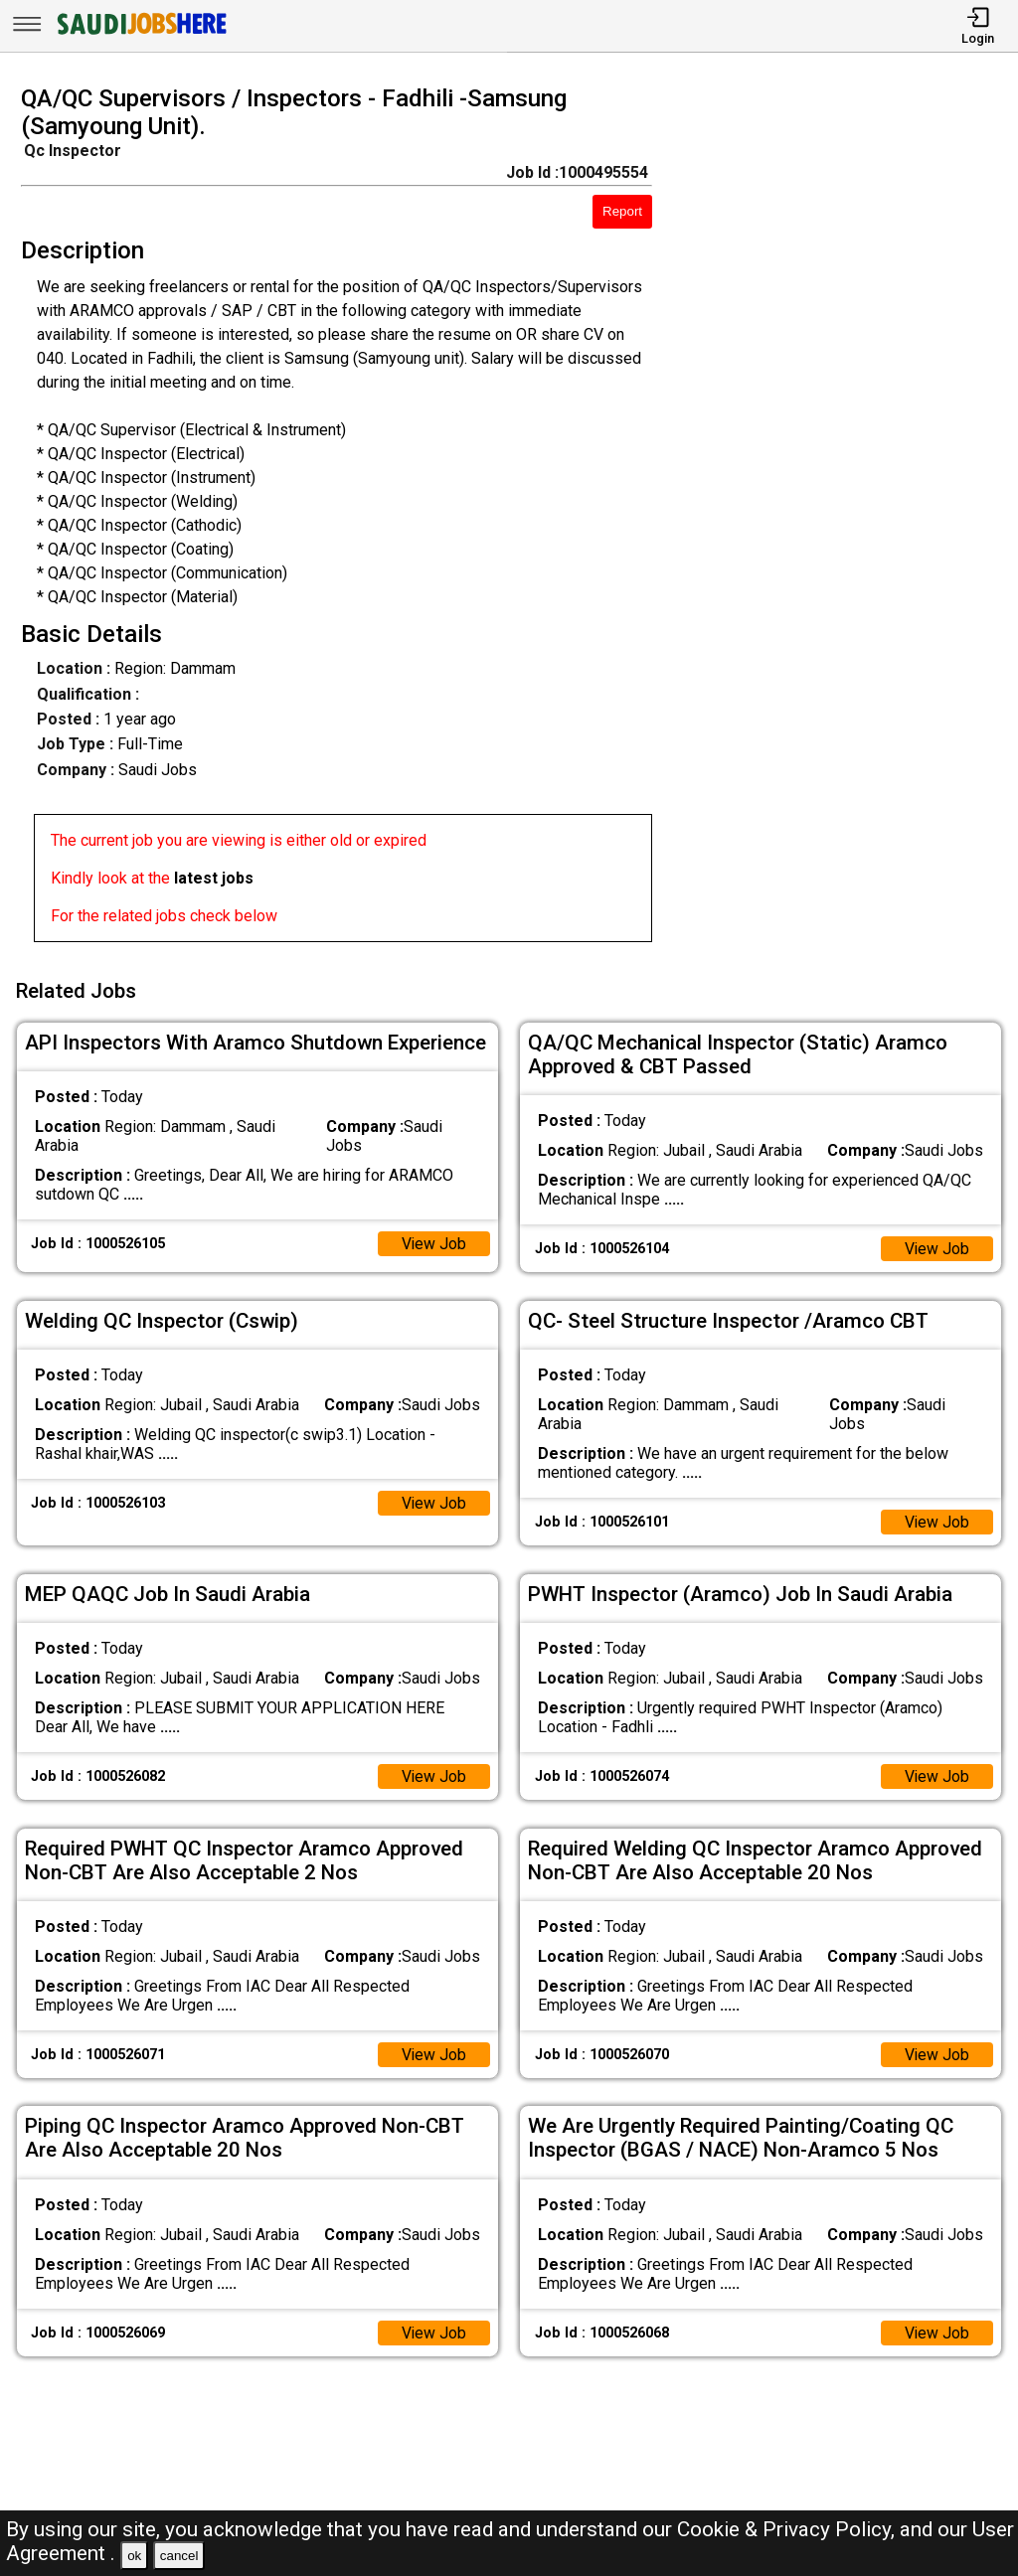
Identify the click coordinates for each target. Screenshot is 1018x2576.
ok (134, 2555)
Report (622, 211)
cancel (179, 2555)
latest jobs (214, 878)
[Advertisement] (847, 520)
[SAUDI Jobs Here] (140, 34)
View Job (433, 1240)
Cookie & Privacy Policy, (788, 2529)
